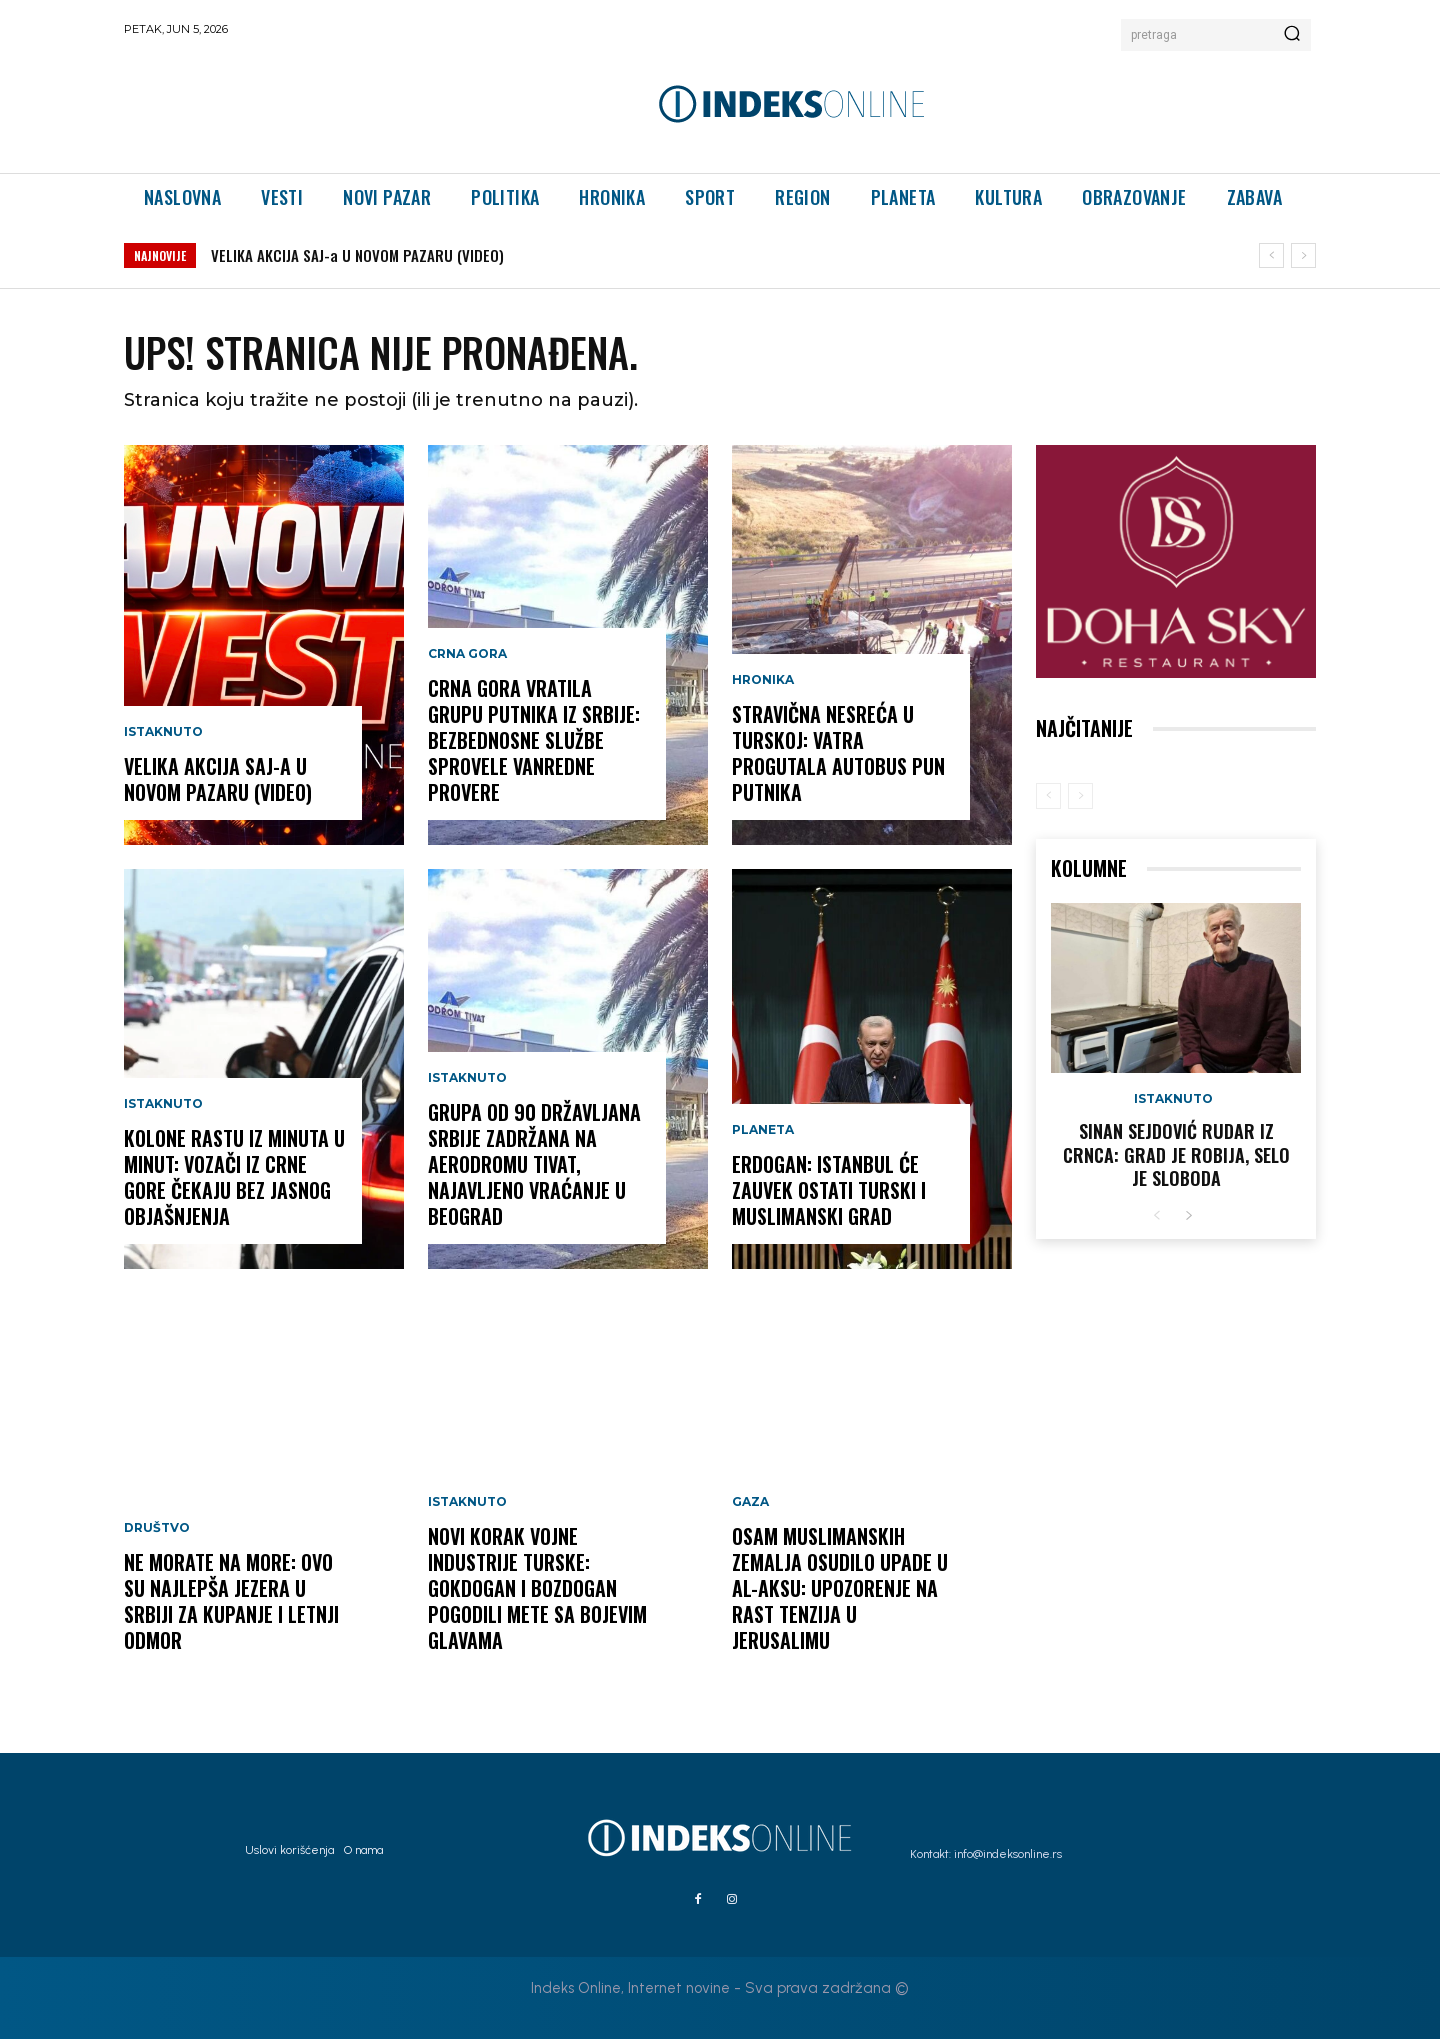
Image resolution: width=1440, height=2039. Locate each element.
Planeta (763, 1130)
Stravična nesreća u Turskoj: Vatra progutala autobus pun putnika (838, 753)
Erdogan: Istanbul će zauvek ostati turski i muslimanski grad (829, 1190)
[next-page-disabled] (1080, 796)
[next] (1303, 255)
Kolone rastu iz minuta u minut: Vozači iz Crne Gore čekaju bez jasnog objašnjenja (234, 1177)
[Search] (1292, 35)
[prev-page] (1048, 796)
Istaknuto (163, 732)
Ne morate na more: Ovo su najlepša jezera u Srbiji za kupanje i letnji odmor (231, 1601)
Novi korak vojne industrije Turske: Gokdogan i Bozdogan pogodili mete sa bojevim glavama (537, 1588)
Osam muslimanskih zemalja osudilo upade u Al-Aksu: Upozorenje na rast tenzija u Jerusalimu (840, 1588)
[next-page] (1188, 1216)
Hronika (763, 680)
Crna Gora (467, 654)
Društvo (157, 1528)
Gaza (750, 1502)
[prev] (1271, 255)
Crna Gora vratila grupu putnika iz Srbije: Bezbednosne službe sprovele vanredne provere (534, 740)
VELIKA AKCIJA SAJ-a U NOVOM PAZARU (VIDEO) (357, 255)
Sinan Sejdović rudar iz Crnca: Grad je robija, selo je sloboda (1176, 1154)
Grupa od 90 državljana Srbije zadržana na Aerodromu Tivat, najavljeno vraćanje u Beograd (534, 1164)
